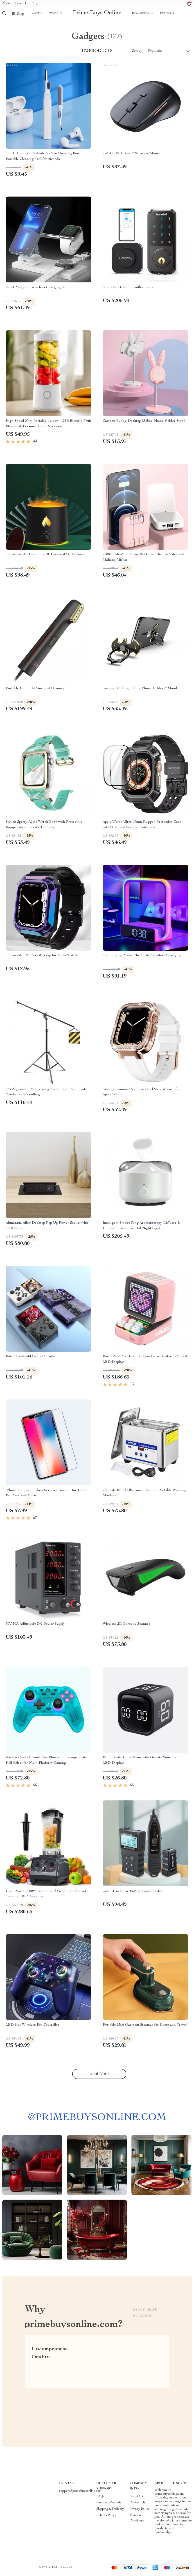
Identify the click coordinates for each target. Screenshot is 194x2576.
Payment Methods (108, 2502)
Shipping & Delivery (110, 2509)
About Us (136, 2496)
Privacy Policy (139, 2509)
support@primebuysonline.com (80, 2491)
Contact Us (137, 2502)
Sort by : (138, 51)
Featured (167, 13)
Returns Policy (106, 2515)
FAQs (100, 2496)
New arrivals (142, 13)
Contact (20, 3)
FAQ (34, 3)
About (6, 3)
